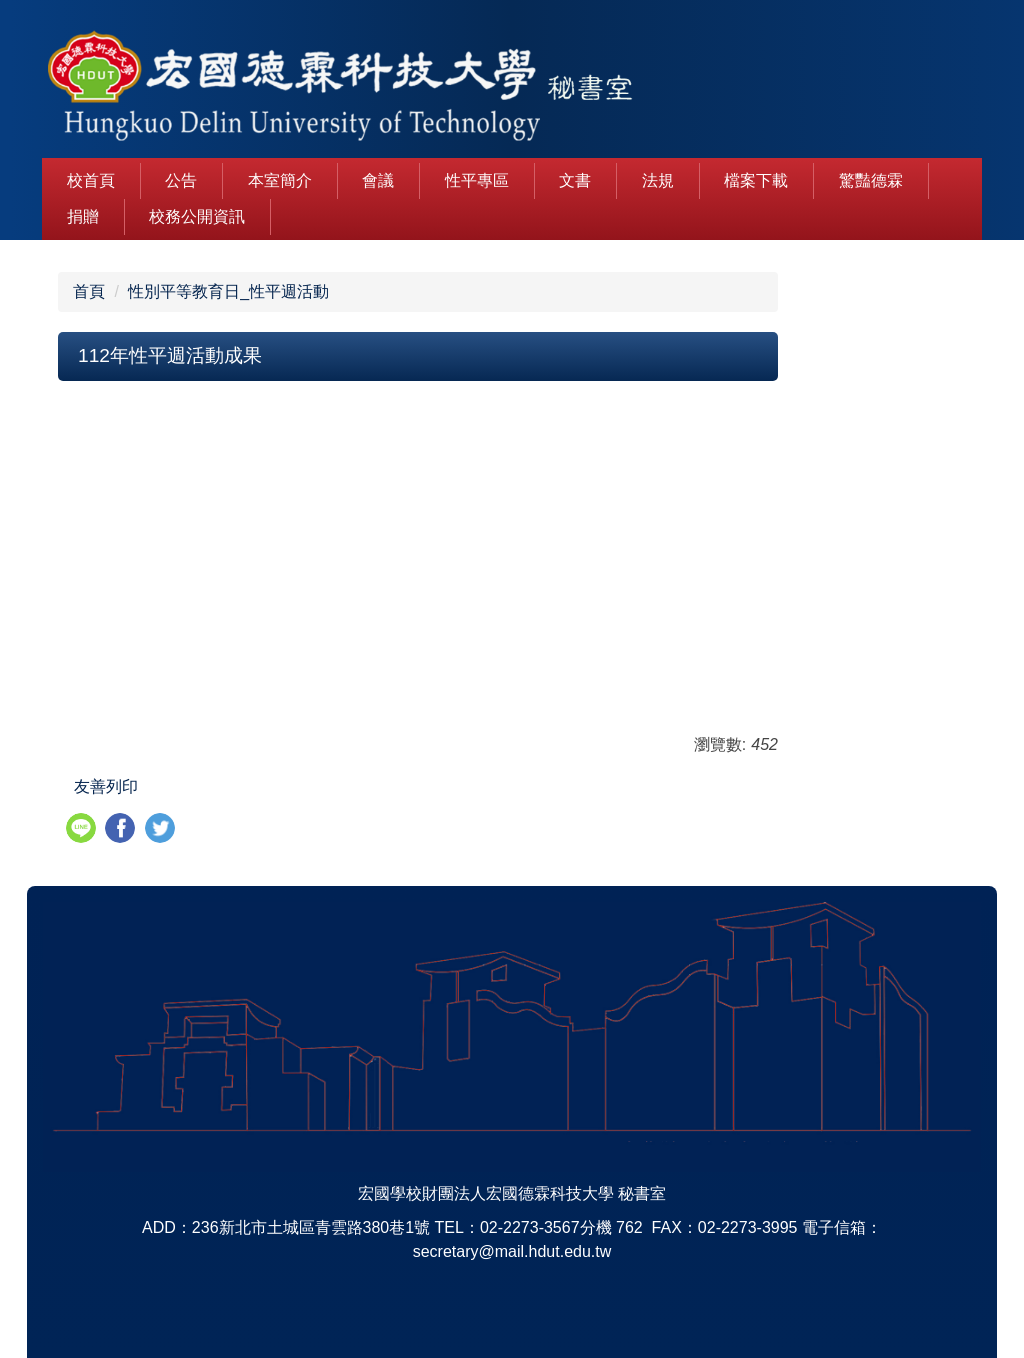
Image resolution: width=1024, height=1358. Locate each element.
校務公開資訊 (197, 216)
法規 (658, 180)
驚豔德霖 (871, 180)
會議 (378, 180)
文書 (575, 180)
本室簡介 (280, 180)
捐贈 (83, 216)
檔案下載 (756, 180)
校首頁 (91, 180)
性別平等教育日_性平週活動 (228, 291)
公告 (181, 180)
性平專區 (477, 180)
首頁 (89, 291)
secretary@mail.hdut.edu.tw (512, 1251)
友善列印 (106, 786)
